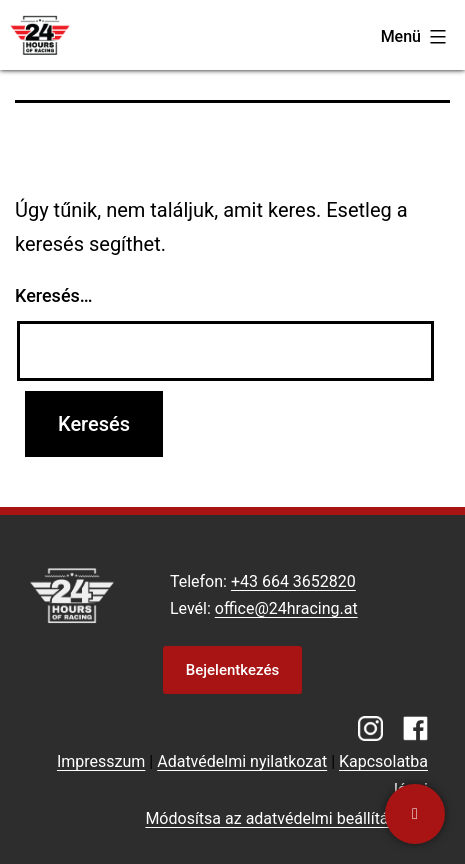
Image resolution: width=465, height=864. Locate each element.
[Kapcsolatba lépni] (415, 814)
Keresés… (54, 295)
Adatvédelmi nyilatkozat (242, 761)
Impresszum (101, 761)
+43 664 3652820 (293, 581)
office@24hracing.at (286, 608)
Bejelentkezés (232, 670)
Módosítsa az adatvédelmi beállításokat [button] (286, 818)
